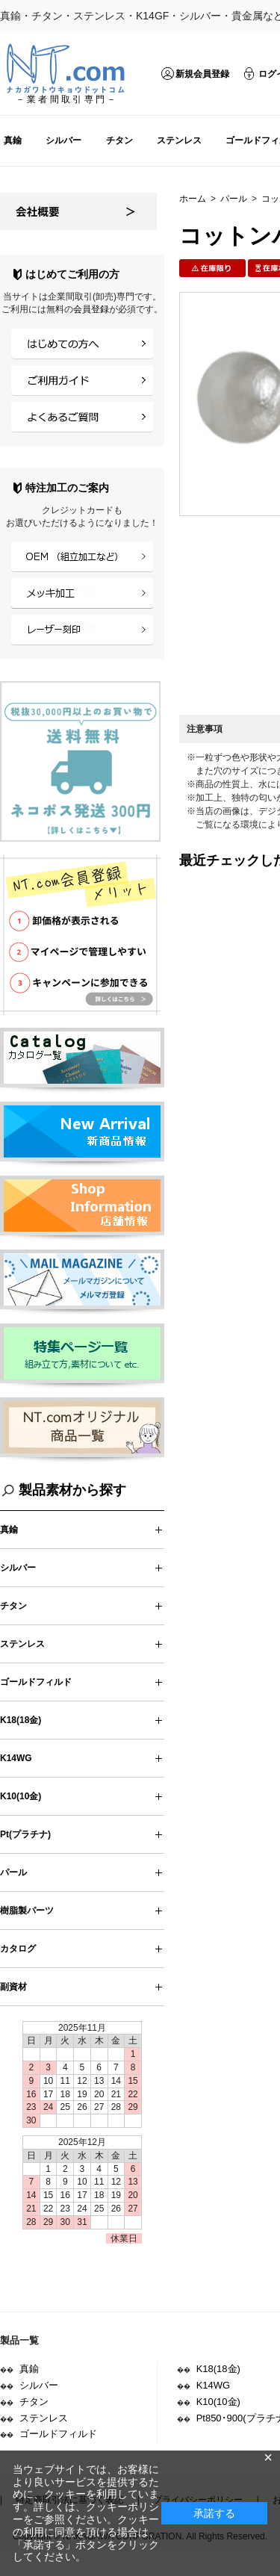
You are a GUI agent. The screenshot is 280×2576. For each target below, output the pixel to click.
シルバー (63, 140)
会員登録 (91, 309)
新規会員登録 (202, 74)
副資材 (13, 1986)
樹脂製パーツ (27, 1910)
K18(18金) (20, 1720)
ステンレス (179, 140)
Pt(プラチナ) (25, 1834)
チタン (119, 140)
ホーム (192, 198)
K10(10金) (20, 1796)
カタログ (18, 1948)
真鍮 (13, 140)
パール (233, 198)
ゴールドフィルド (36, 1682)
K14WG (16, 1758)
